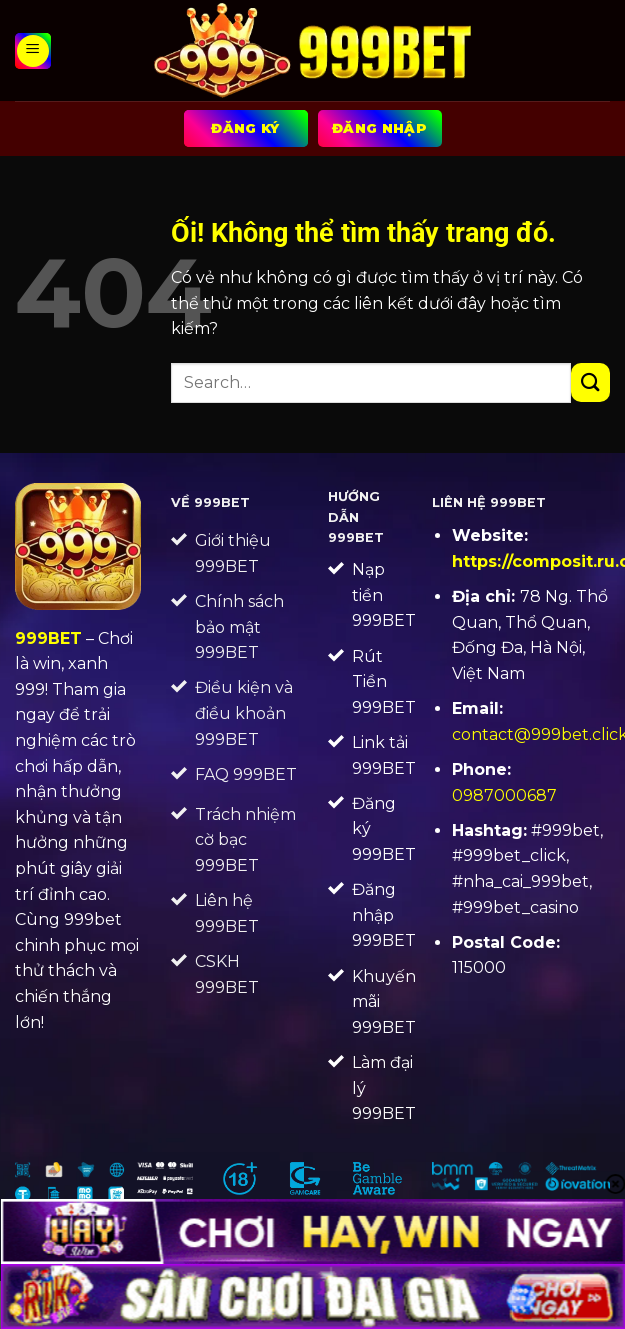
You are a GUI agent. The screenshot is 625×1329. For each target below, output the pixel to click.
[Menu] (33, 51)
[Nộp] (590, 382)
